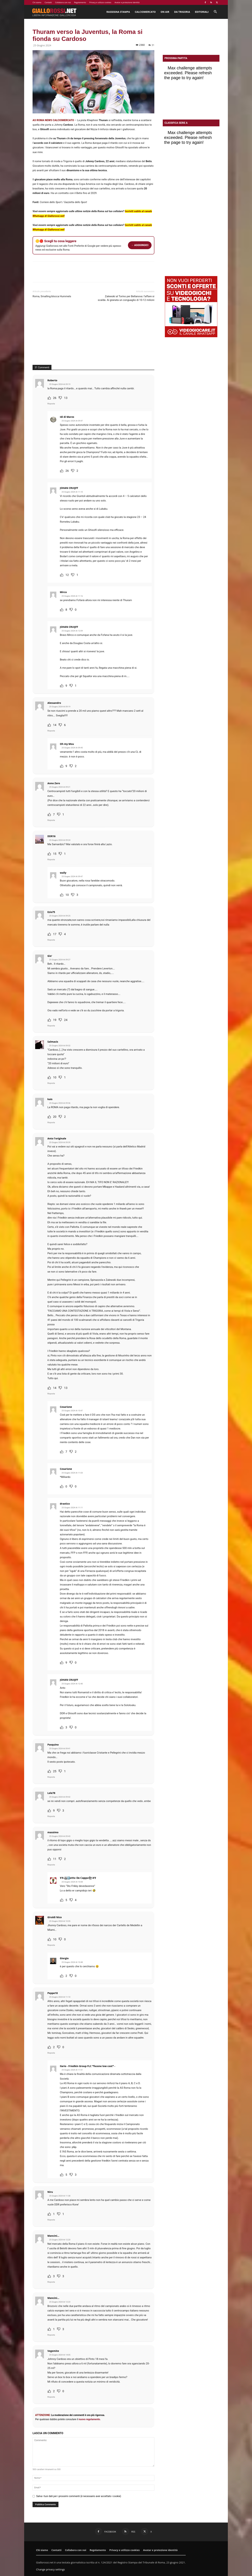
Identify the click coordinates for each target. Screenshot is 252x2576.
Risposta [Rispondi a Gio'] (51, 1026)
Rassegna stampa (118, 11)
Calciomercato (145, 11)
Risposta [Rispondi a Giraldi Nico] (51, 1945)
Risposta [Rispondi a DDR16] (51, 859)
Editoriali (202, 11)
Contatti (48, 2)
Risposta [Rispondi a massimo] (51, 1865)
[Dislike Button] (60, 398)
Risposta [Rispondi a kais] (51, 1122)
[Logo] (54, 12)
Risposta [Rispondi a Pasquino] (51, 1777)
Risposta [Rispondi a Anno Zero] (51, 820)
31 (151, 45)
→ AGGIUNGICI (139, 245)
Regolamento (80, 2)
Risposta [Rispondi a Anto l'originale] (51, 1394)
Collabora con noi (63, 2)
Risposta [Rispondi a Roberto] (51, 404)
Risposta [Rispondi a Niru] (51, 2220)
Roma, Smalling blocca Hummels (52, 296)
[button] (215, 12)
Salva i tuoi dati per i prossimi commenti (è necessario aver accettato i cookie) (78, 2496)
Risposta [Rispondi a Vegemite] (51, 2397)
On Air (165, 11)
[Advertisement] (93, 335)
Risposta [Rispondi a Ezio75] (51, 940)
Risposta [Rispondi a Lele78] (51, 1816)
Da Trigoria (182, 11)
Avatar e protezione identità (127, 2)
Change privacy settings (50, 2569)
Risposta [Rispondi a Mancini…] (51, 2282)
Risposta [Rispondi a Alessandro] (51, 731)
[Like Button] (49, 398)
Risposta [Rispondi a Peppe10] (51, 2053)
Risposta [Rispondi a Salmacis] (51, 1083)
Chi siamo (37, 2)
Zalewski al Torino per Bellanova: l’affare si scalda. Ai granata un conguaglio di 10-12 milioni (126, 298)
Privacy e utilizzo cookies (100, 2)
